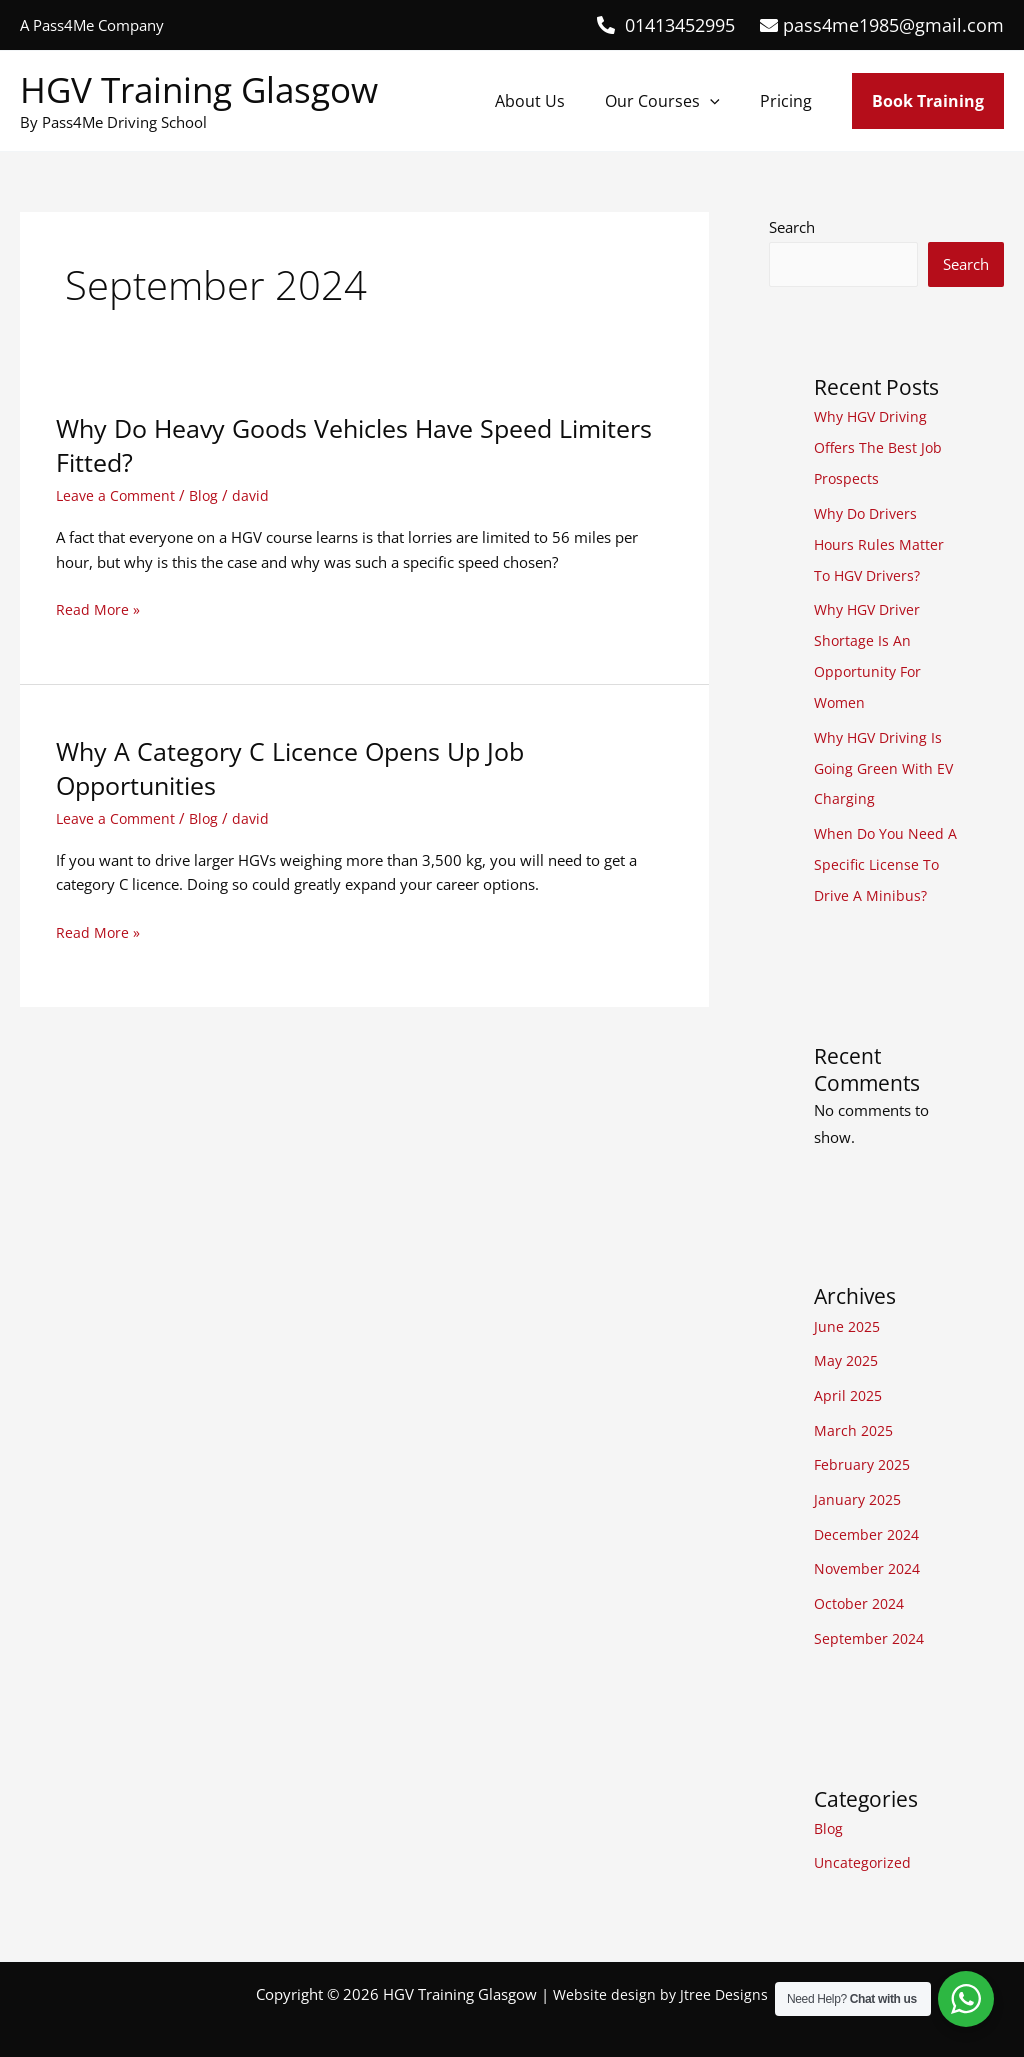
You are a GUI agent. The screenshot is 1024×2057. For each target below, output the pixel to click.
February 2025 (865, 1447)
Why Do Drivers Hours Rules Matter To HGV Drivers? (880, 541)
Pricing (790, 101)
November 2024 (870, 1548)
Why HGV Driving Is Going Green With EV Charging (886, 759)
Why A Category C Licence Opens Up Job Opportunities (299, 768)
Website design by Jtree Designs (661, 1969)
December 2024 (869, 1515)
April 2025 (850, 1380)
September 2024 (871, 1616)
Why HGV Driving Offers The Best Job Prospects (880, 447)
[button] (722, 101)
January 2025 (860, 1481)
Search (792, 227)
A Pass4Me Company (92, 25)
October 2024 (862, 1582)
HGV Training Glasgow (199, 89)
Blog (209, 495)
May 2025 (848, 1346)
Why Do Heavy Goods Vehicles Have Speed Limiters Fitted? (316, 445)
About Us (550, 101)
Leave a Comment (118, 495)
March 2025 (855, 1413)
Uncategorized (863, 1839)
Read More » (98, 609)
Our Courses (674, 101)
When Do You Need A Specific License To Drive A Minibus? (884, 852)
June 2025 (849, 1312)
